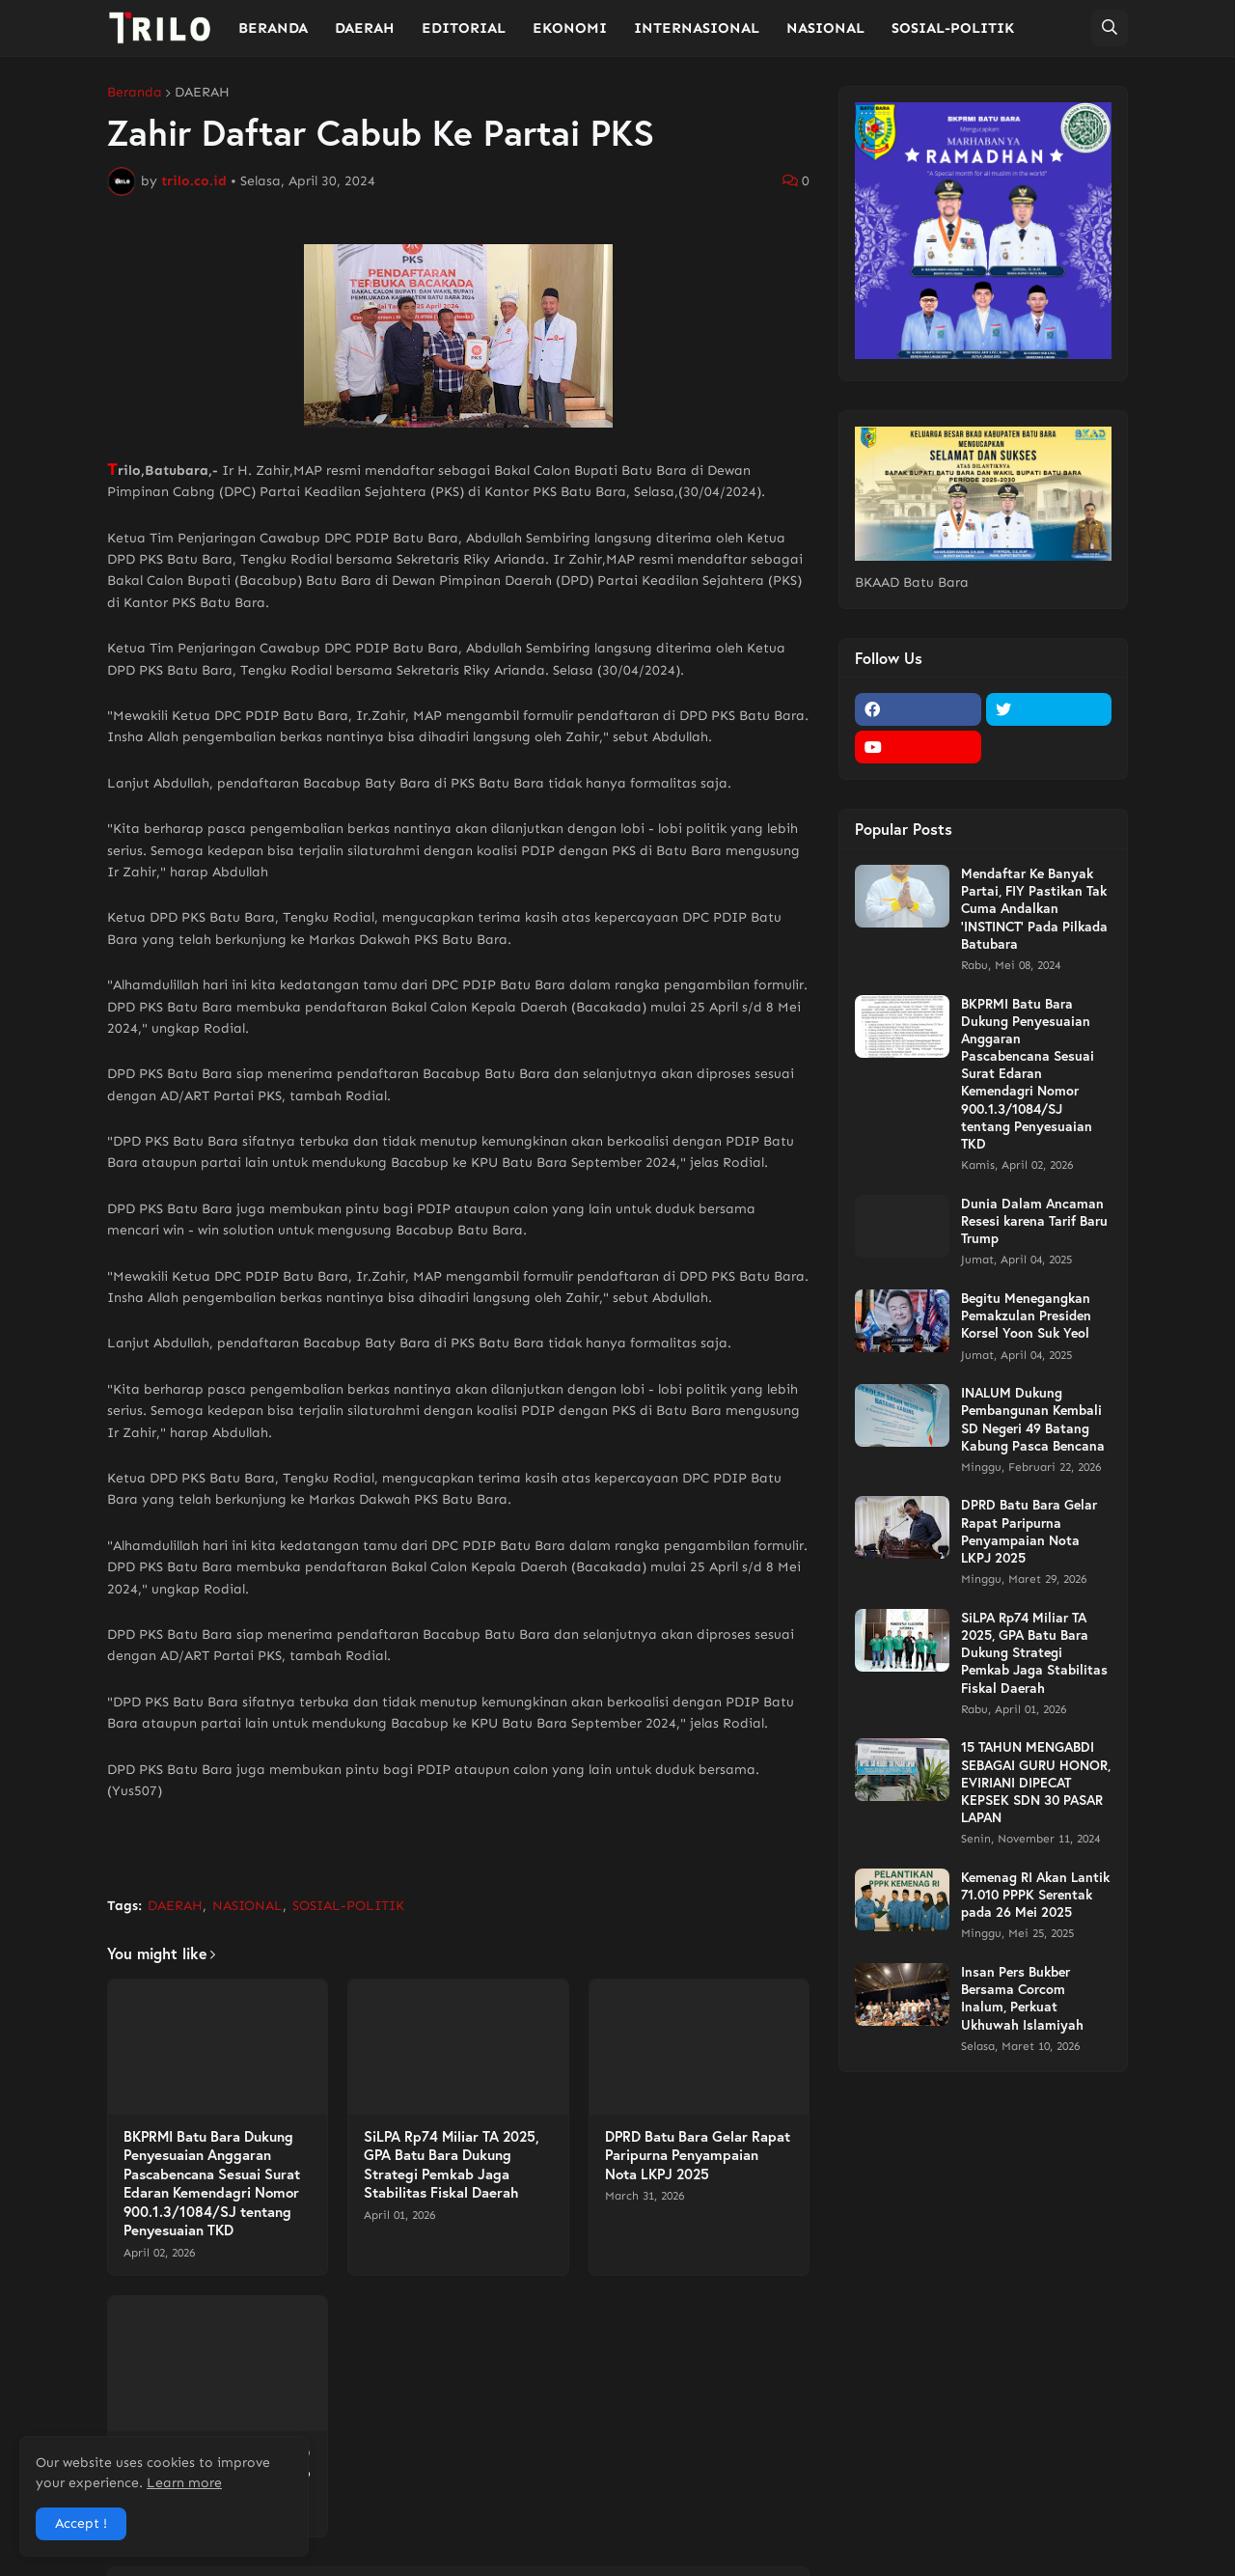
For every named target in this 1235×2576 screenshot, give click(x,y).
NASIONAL (247, 1905)
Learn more (184, 2483)
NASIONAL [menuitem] (825, 28)
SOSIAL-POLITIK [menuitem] (953, 28)
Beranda (134, 92)
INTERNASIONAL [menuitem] (696, 28)
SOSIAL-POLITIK (348, 1905)
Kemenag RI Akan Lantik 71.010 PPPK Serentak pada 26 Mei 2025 (1035, 1895)
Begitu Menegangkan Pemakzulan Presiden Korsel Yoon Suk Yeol (1026, 1315)
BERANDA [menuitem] (273, 28)
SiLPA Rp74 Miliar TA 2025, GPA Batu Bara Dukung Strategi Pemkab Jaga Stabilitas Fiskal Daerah (451, 2164)
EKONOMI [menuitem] (570, 28)
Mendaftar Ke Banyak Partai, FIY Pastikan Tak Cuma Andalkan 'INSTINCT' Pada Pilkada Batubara (1034, 909)
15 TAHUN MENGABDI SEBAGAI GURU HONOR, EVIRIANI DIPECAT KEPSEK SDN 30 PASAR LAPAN (1036, 1782)
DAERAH (202, 92)
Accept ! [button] (81, 2523)
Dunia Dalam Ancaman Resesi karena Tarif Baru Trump (1034, 1221)
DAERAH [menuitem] (365, 28)
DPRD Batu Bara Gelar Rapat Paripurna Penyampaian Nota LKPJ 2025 (697, 2155)
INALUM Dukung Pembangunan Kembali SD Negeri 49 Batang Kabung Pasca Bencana (1033, 1419)
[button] (1109, 28)
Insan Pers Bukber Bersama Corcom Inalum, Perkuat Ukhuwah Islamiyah (1022, 1998)
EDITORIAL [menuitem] (464, 28)
